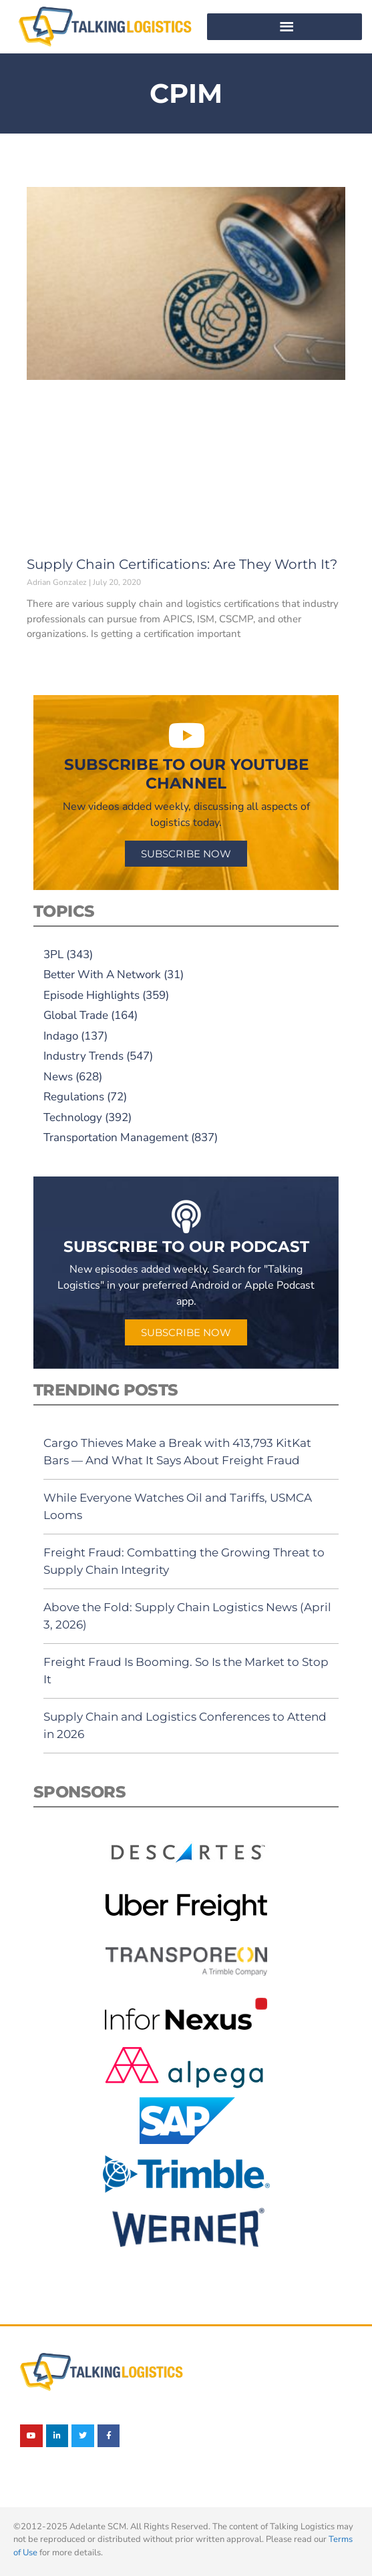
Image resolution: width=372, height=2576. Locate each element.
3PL (53, 954)
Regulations (73, 1096)
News (58, 1076)
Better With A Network (102, 974)
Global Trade (75, 1015)
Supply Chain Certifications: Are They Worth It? (182, 564)
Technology (72, 1117)
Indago (60, 1036)
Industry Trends (83, 1056)
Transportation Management (115, 1137)
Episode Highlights (91, 995)
